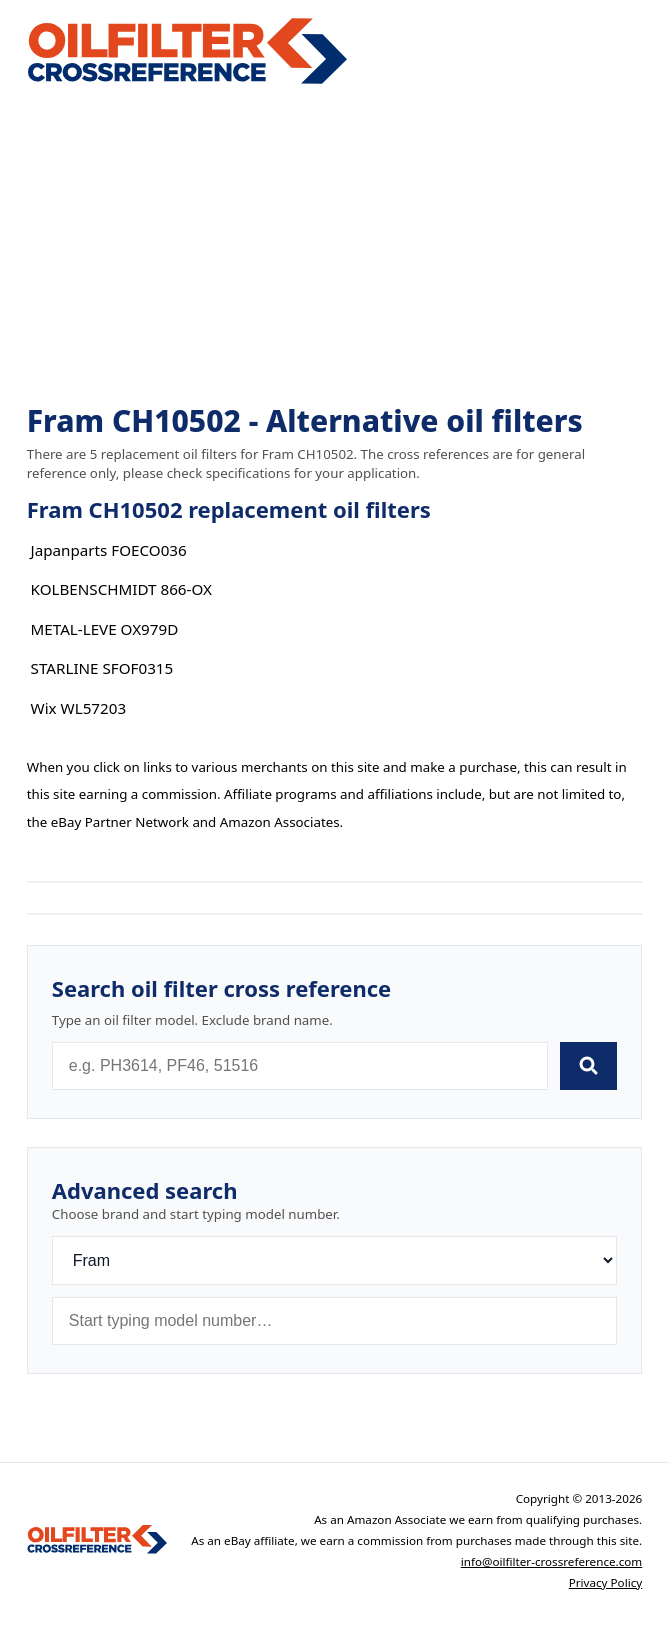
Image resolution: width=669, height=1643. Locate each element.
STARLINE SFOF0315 (102, 668)
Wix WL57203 (79, 708)
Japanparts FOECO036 (109, 550)
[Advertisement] (334, 246)
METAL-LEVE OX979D (105, 629)
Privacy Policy (606, 1582)
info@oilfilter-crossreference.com (552, 1561)
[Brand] (334, 1260)
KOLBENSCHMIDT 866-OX (121, 589)
